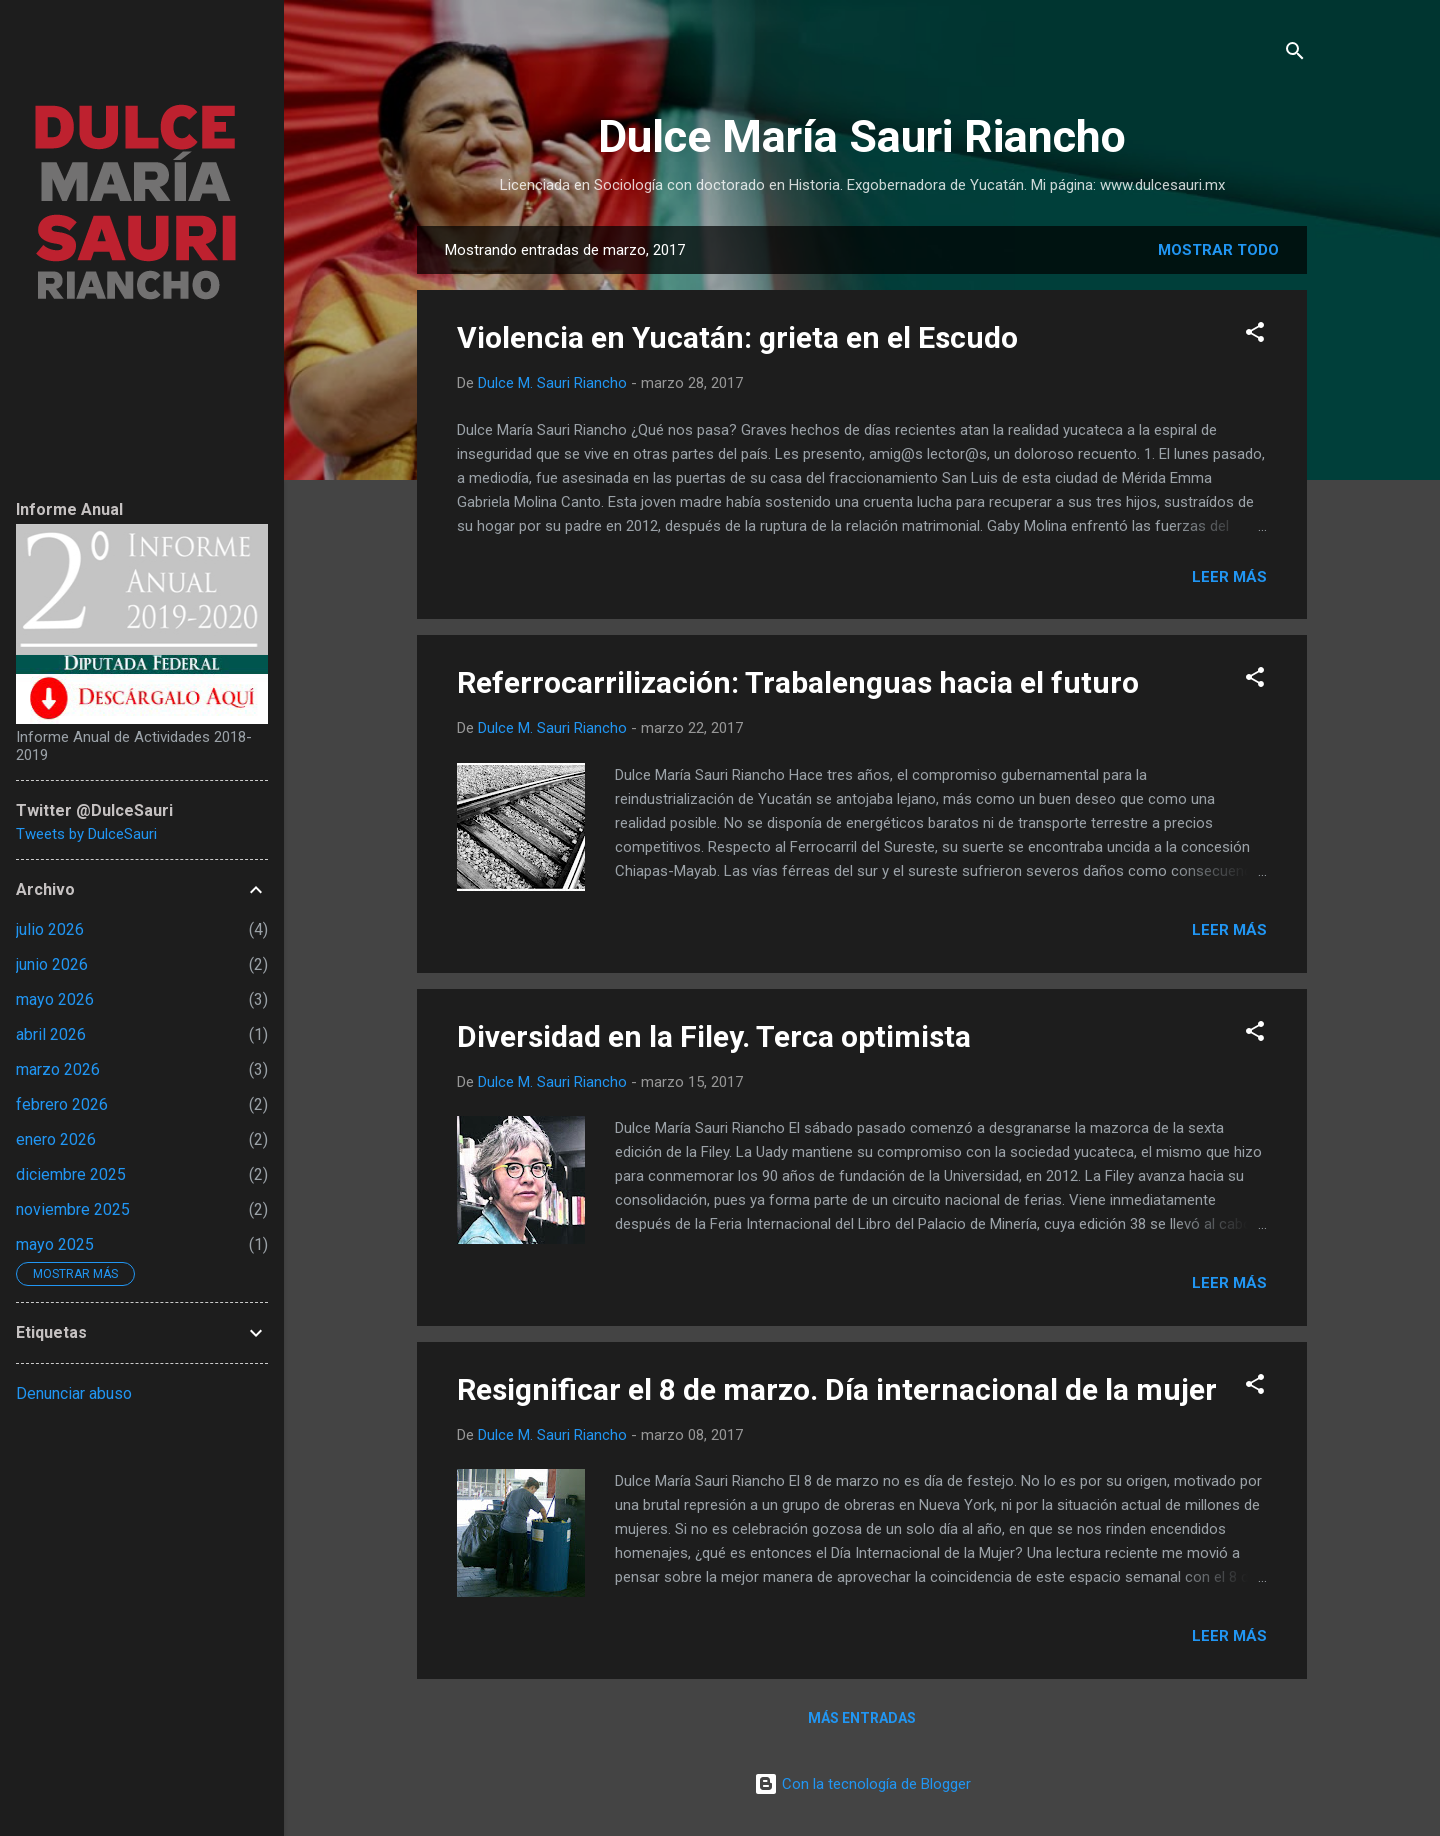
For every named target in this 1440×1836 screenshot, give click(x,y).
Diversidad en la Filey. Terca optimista (714, 1036)
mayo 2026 (55, 999)
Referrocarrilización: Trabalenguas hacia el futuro (798, 682)
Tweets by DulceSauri (86, 834)
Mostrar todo (1218, 250)
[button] (1255, 335)
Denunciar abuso (74, 1393)
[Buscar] (1295, 54)
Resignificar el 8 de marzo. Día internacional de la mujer (837, 1389)
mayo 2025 (55, 1244)
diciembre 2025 (71, 1174)
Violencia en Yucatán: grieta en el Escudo (737, 337)
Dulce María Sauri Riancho (862, 136)
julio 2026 (50, 929)
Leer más (1229, 577)
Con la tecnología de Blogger (862, 1784)
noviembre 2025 (73, 1209)
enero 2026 (56, 1139)
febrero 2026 (62, 1104)
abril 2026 (51, 1034)
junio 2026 (52, 964)
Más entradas (862, 1718)
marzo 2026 (58, 1069)
